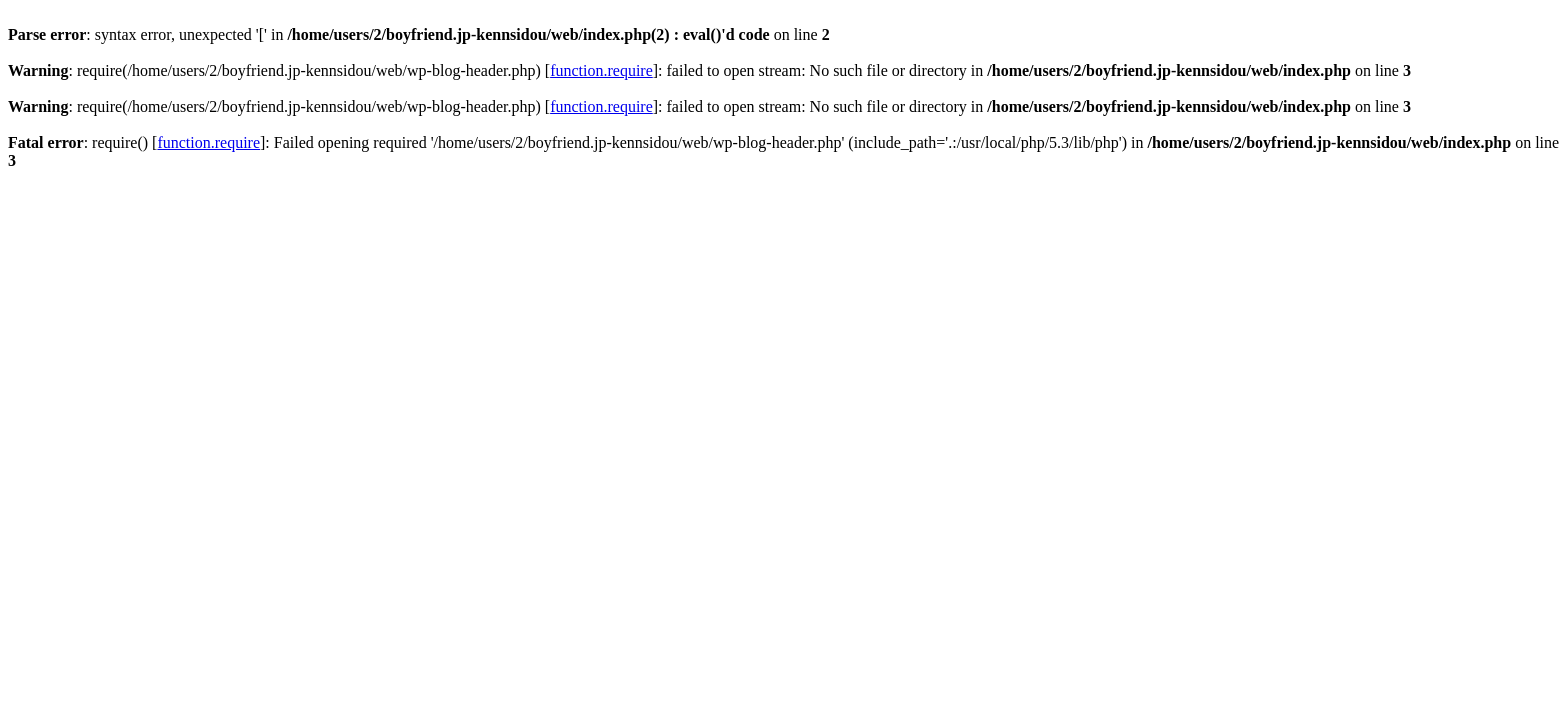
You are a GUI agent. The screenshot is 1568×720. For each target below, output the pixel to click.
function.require (601, 70)
